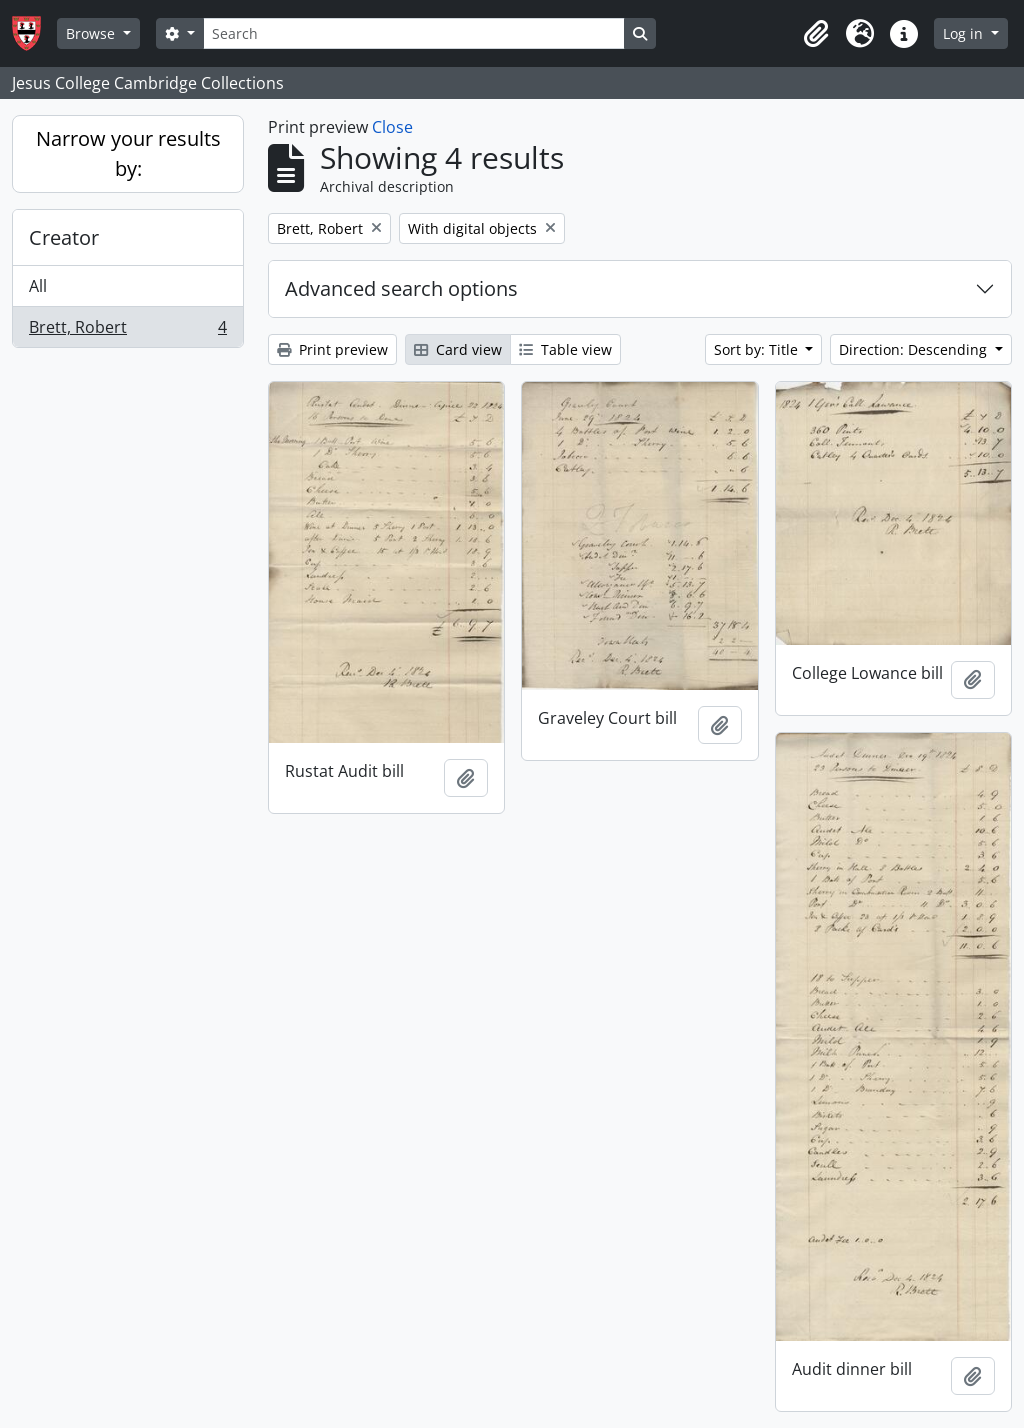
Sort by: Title (758, 349)
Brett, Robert (127, 331)
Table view (565, 349)
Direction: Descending (915, 349)
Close (392, 127)
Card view (458, 349)
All (38, 286)
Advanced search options (401, 288)
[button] (816, 34)
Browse (92, 33)
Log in (965, 33)
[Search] (414, 33)
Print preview (332, 349)
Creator (64, 237)
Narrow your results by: (128, 153)
